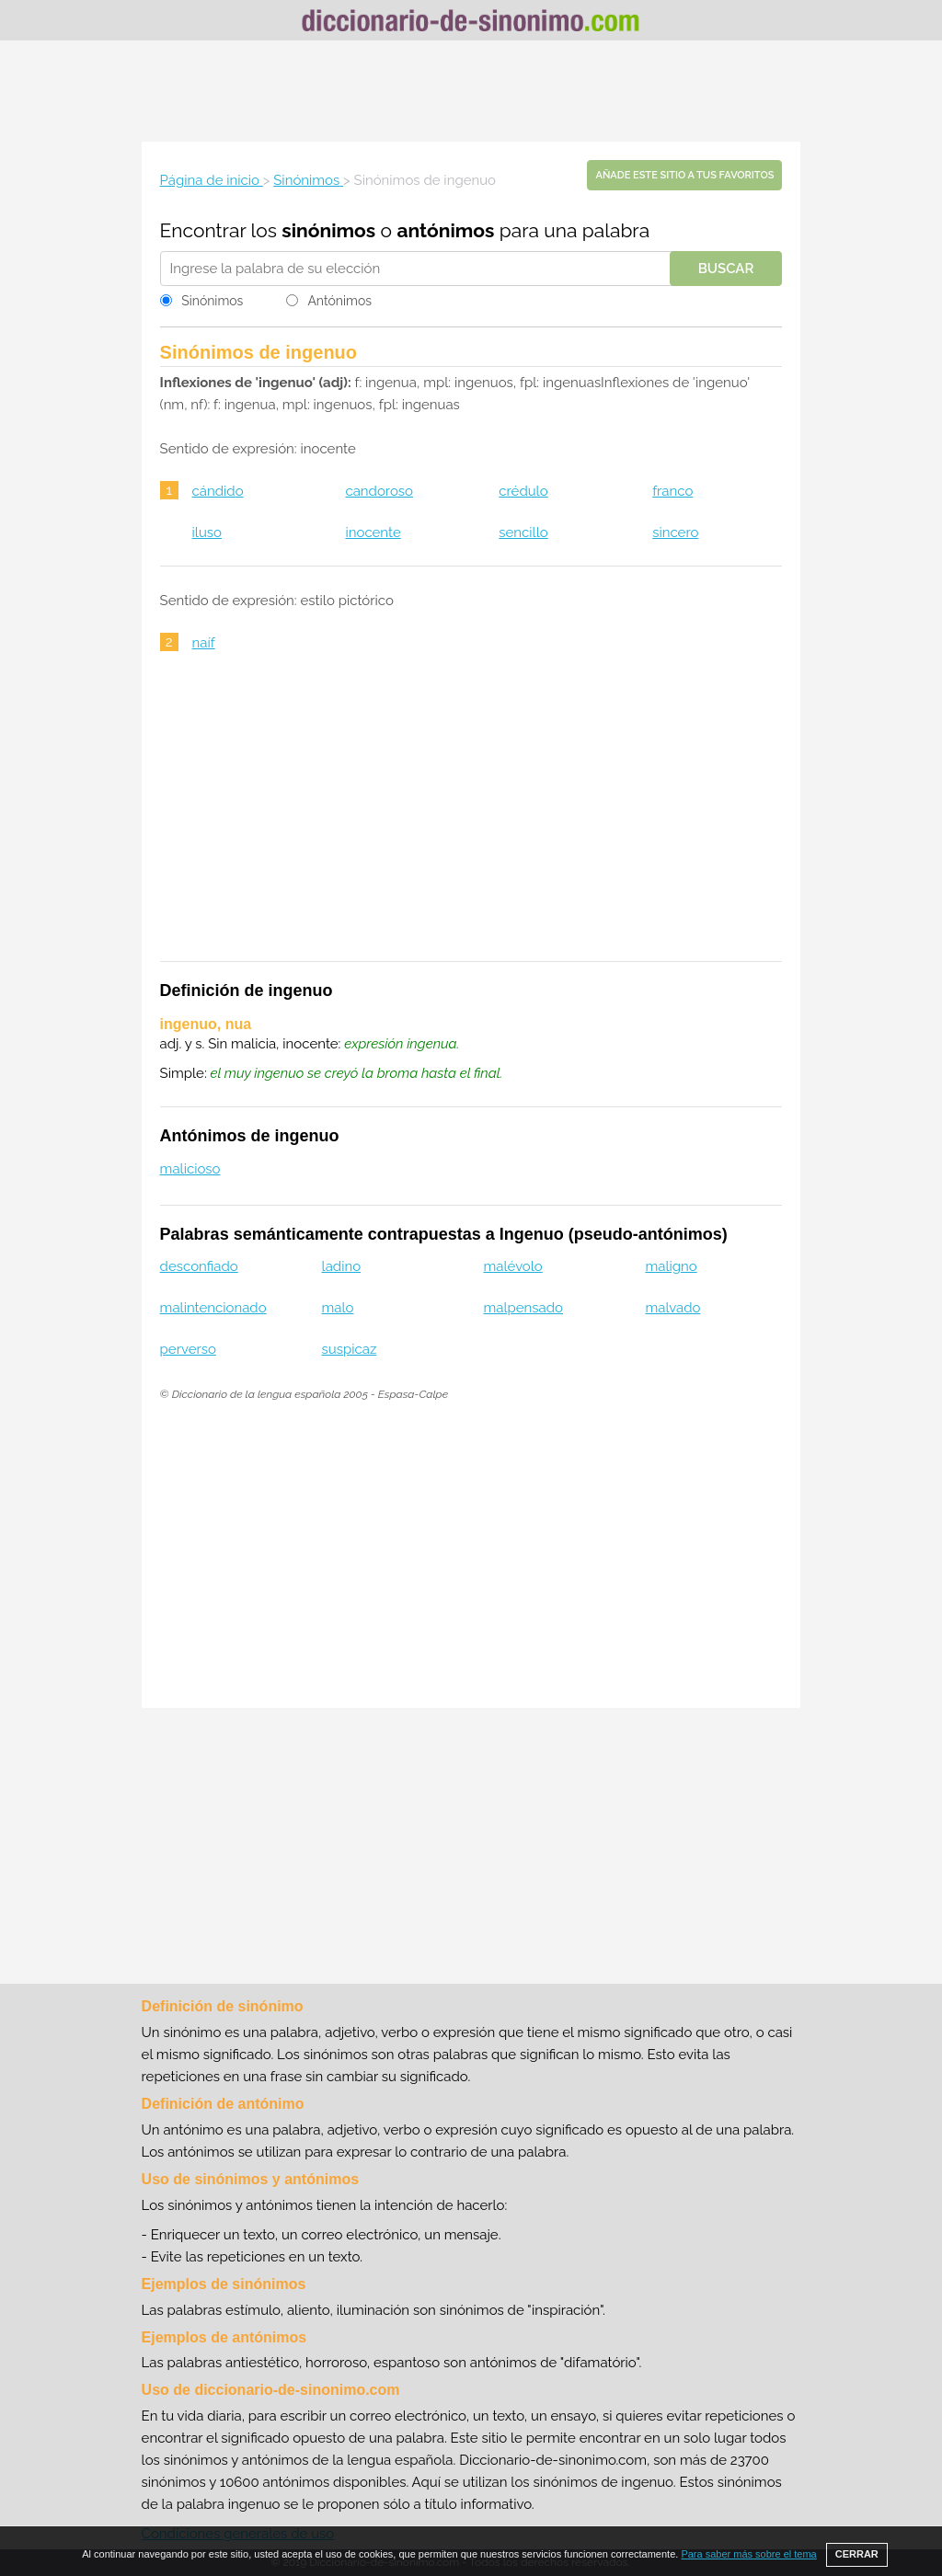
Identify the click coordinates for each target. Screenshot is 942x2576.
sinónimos (328, 230)
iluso (207, 532)
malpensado (524, 1307)
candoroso (379, 491)
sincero (675, 532)
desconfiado (199, 1266)
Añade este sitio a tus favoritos (684, 175)
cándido (218, 491)
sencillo (523, 532)
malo (338, 1307)
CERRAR (857, 2553)
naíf (203, 643)
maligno (670, 1266)
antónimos (445, 230)
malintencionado (213, 1307)
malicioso (190, 1169)
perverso (188, 1349)
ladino (342, 1266)
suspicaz (349, 1349)
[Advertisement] (471, 91)
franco (672, 491)
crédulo (523, 491)
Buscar (726, 268)
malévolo (513, 1266)
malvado (672, 1307)
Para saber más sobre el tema (748, 2553)
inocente (372, 532)
